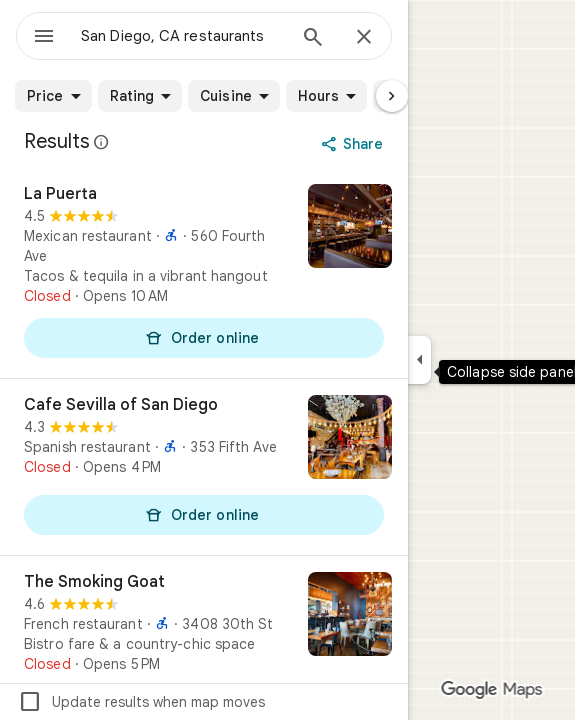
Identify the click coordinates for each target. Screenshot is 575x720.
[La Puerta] (204, 273)
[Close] (364, 38)
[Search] (313, 39)
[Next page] (392, 96)
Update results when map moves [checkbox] (141, 702)
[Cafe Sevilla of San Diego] (204, 467)
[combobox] (183, 36)
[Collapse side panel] (419, 360)
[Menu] (44, 38)
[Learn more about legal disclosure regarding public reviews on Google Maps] (102, 142)
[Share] (354, 144)
